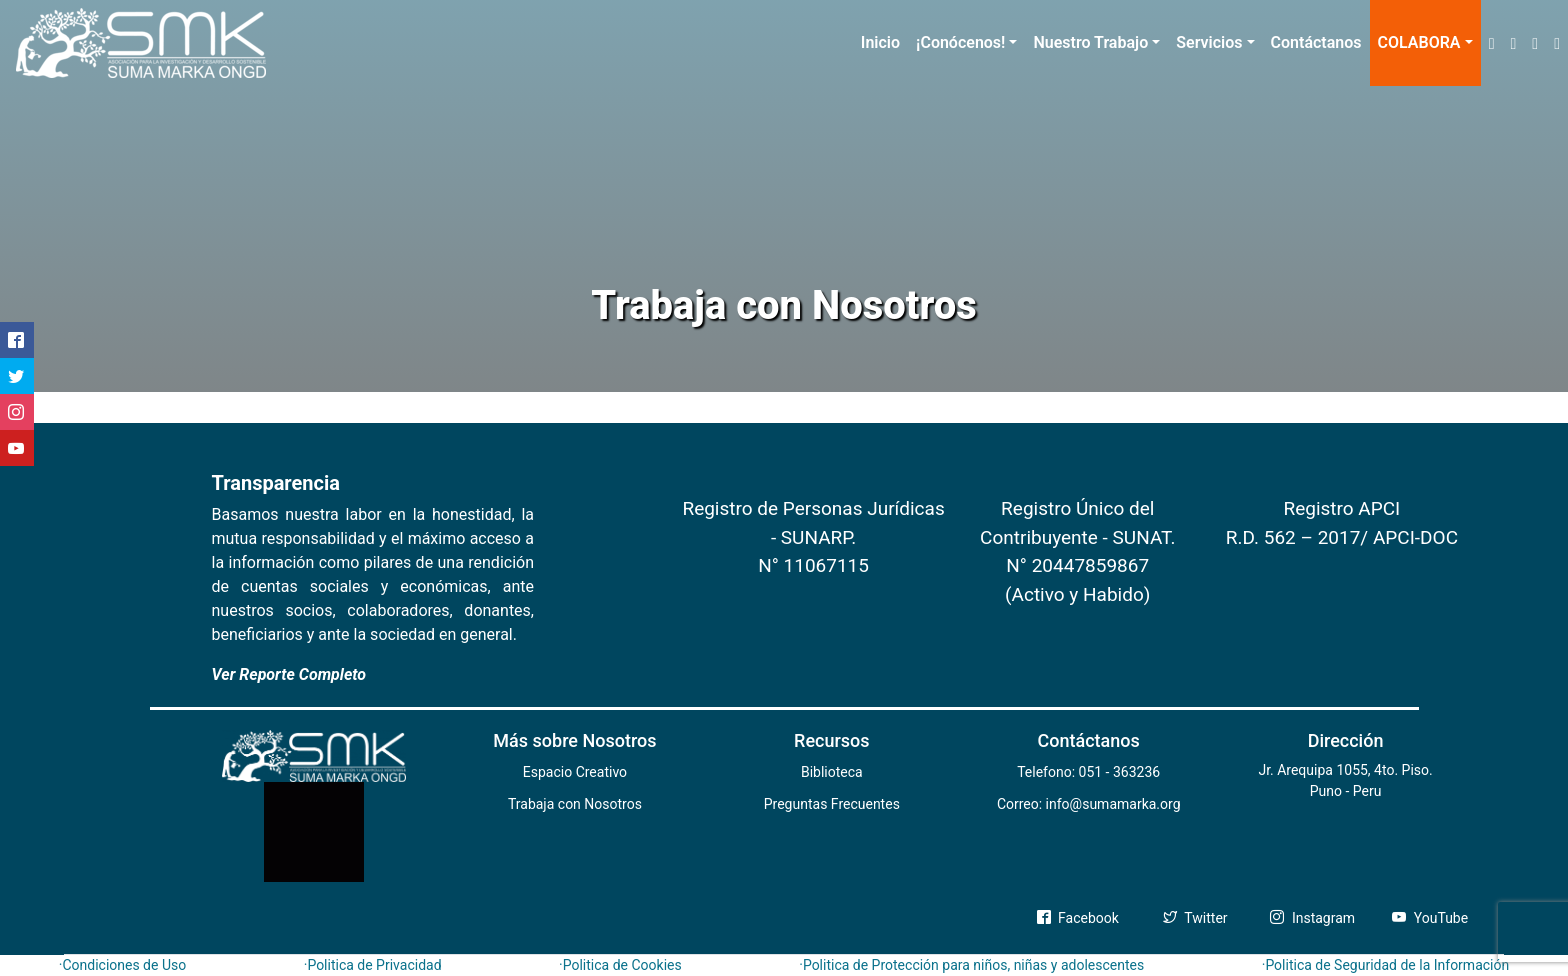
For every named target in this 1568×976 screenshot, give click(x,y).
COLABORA (1419, 42)
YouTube (1430, 918)
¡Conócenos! (960, 42)
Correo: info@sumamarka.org (1089, 804)
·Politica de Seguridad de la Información (1386, 965)
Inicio (880, 42)
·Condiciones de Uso (122, 965)
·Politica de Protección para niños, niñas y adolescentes (971, 965)
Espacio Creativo (575, 772)
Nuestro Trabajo (1090, 42)
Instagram (1312, 918)
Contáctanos (1316, 42)
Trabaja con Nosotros (575, 804)
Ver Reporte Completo (289, 674)
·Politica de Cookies (620, 965)
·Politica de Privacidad (373, 965)
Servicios (1209, 42)
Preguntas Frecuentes (832, 804)
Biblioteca (832, 772)
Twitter (1195, 918)
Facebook (1078, 918)
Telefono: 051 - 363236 (1088, 772)
